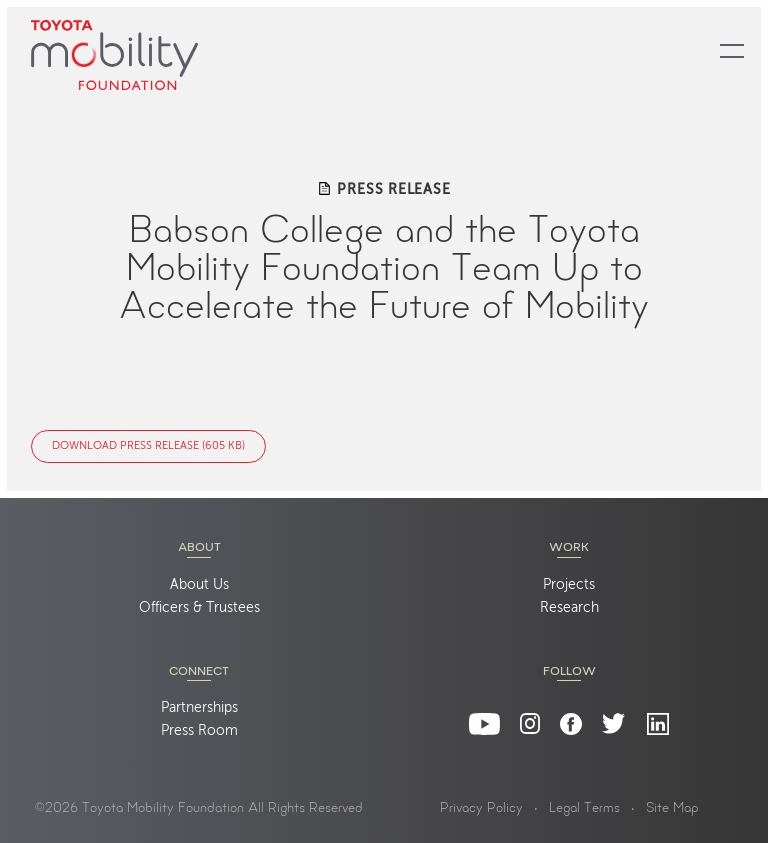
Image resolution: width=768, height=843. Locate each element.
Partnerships (199, 708)
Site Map (672, 809)
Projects (569, 585)
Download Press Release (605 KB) (148, 446)
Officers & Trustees (199, 608)
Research (569, 608)
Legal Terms (584, 809)
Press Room (199, 731)
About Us (199, 585)
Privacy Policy (481, 809)
